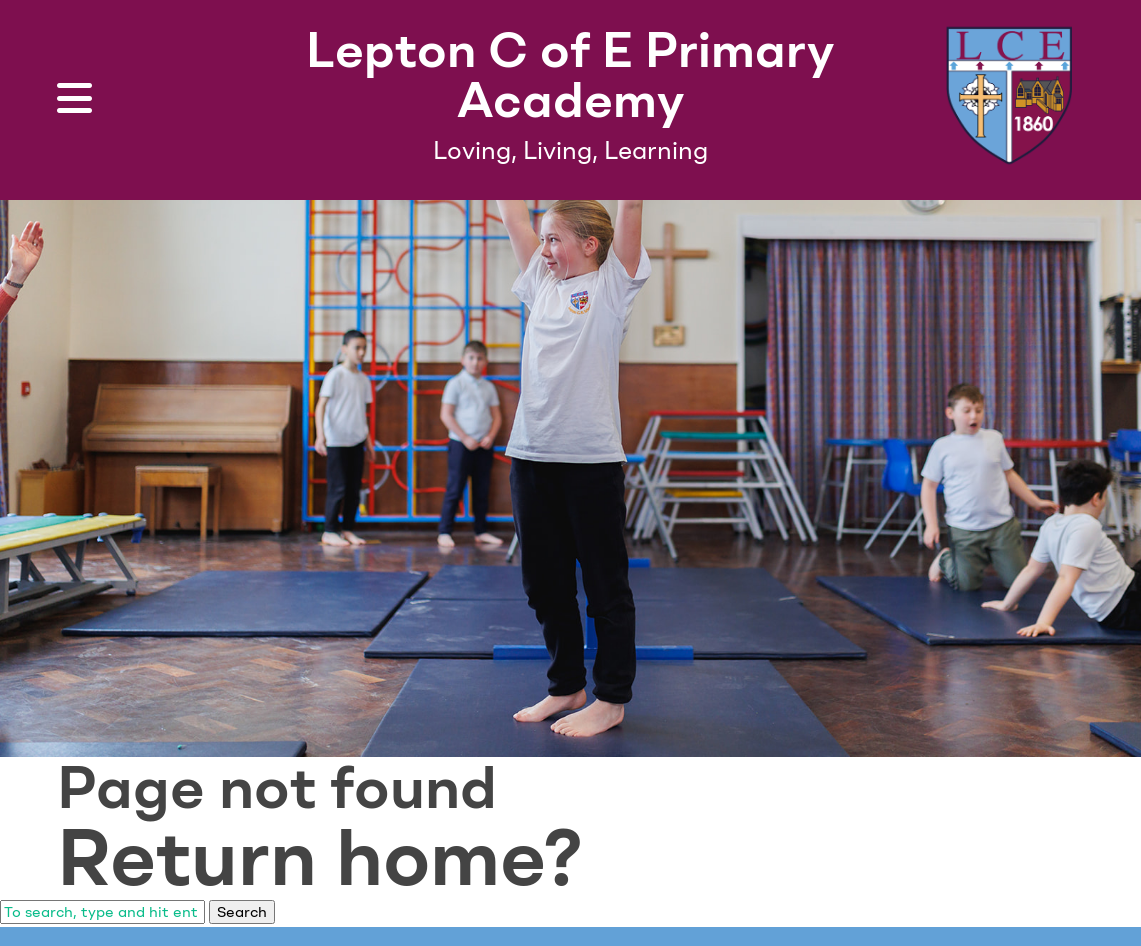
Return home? (320, 857)
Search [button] (242, 912)
